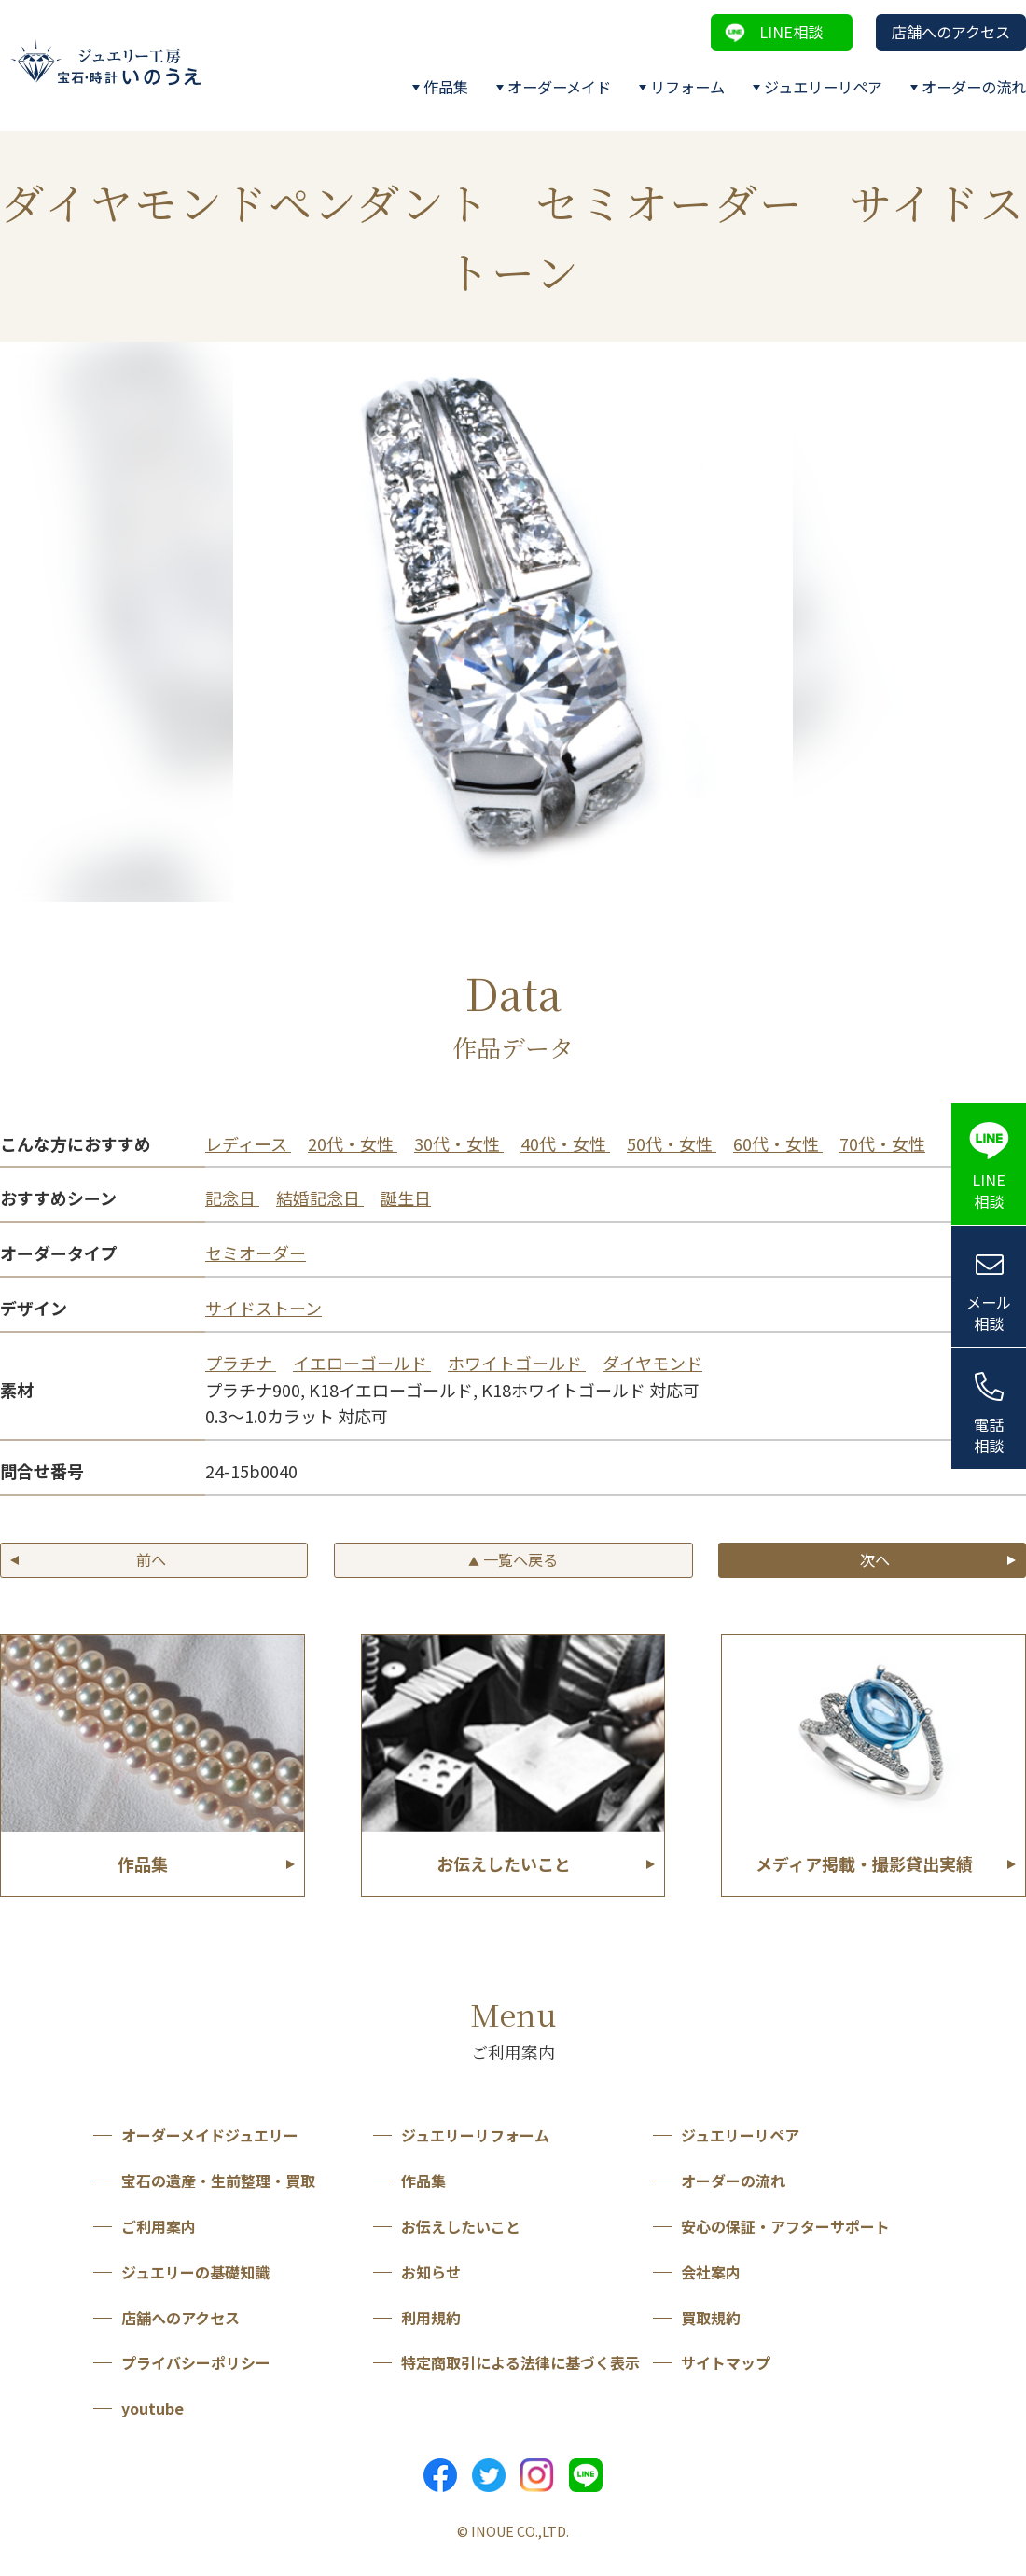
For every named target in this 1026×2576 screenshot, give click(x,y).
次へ (875, 1559)
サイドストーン (263, 1307)
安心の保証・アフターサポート (785, 2226)
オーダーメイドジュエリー (209, 2135)
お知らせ (431, 2272)
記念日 (232, 1197)
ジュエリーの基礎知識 (195, 2272)
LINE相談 (791, 32)
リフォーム (687, 86)
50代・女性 (671, 1143)
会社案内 (711, 2272)
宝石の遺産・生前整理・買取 (218, 2180)
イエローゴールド (362, 1362)
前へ (151, 1559)
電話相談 (989, 1435)
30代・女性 (459, 1143)
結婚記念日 (320, 1197)
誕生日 (406, 1197)
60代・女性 (778, 1143)
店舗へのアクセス (951, 32)
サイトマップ (725, 2362)
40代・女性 (565, 1143)
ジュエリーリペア (823, 86)
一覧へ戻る (513, 1559)
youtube (152, 2408)
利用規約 (431, 2317)
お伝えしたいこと (460, 2226)
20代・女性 (352, 1143)
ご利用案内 (158, 2226)
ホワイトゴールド (517, 1362)
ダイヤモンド (652, 1362)
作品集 (445, 86)
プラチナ (240, 1362)
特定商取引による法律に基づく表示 (520, 2362)
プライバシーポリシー (195, 2362)
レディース (248, 1143)
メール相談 (988, 1313)
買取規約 (711, 2317)
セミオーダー (255, 1252)
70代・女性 (882, 1143)
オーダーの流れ (974, 86)
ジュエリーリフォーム (475, 2135)
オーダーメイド (559, 86)
